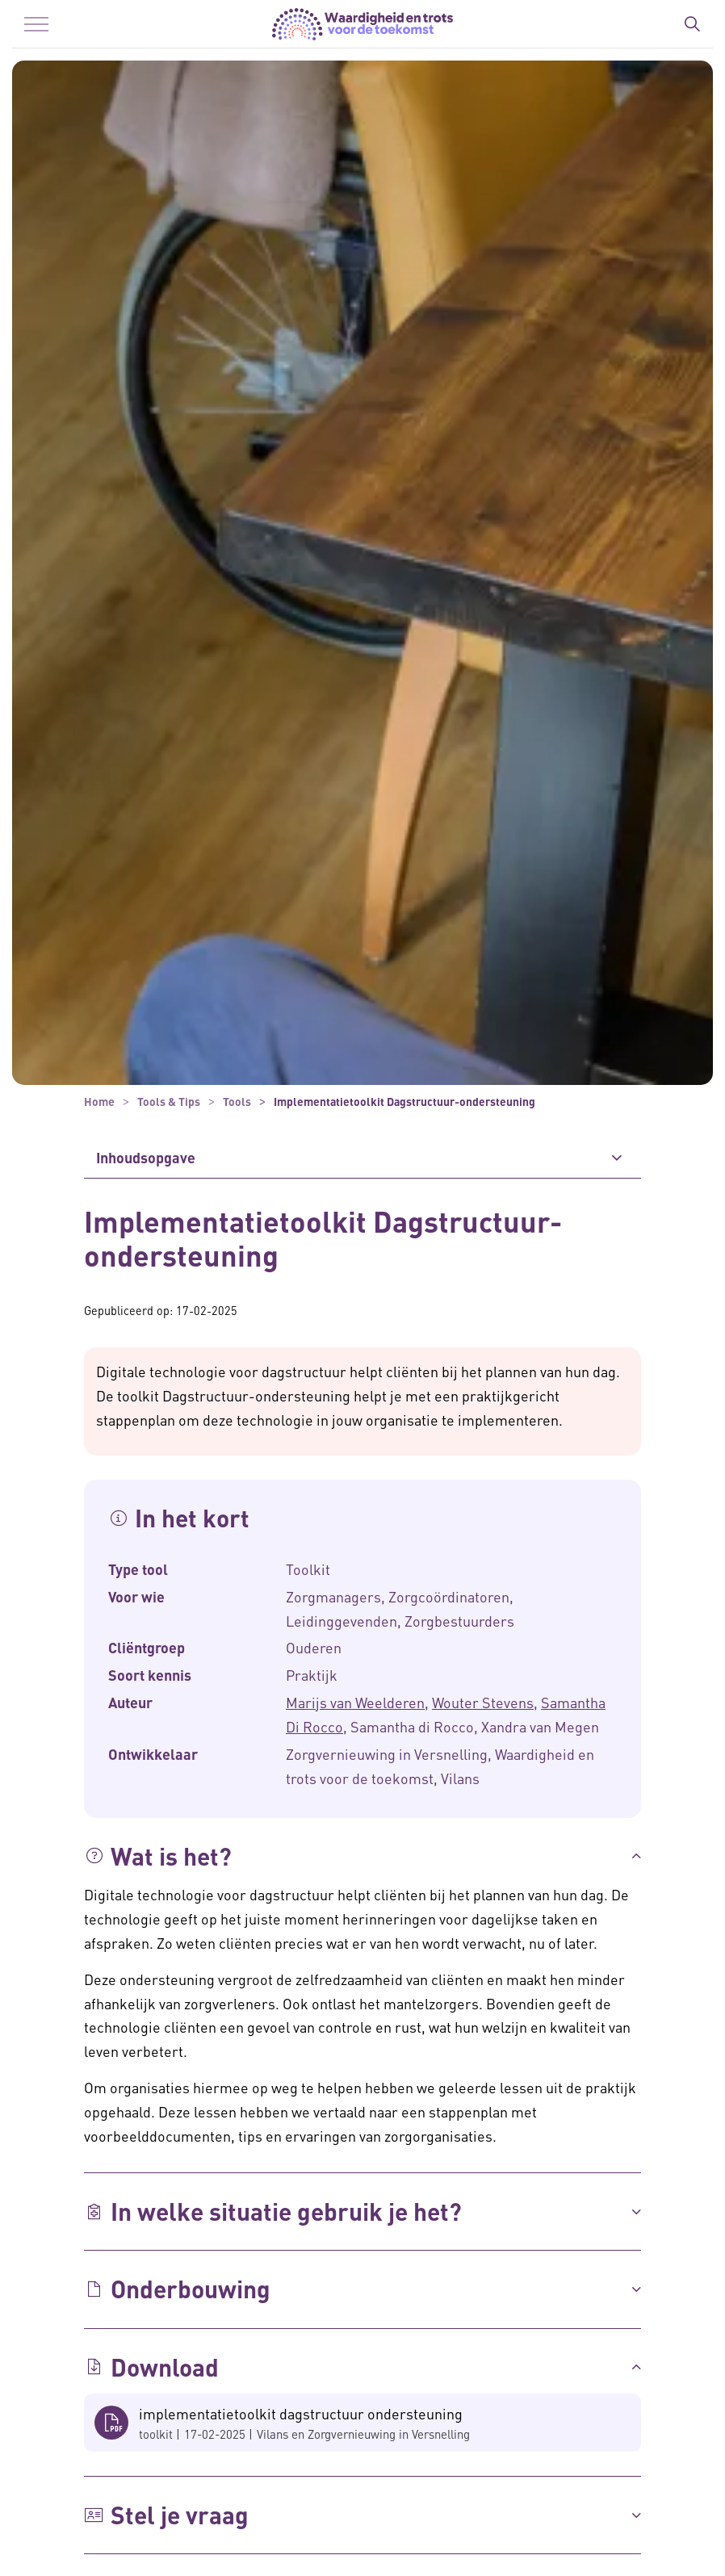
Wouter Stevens (483, 1702)
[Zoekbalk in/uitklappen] (692, 24)
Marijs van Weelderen (355, 1702)
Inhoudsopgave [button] (145, 1157)
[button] (362, 1856)
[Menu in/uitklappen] (36, 24)
